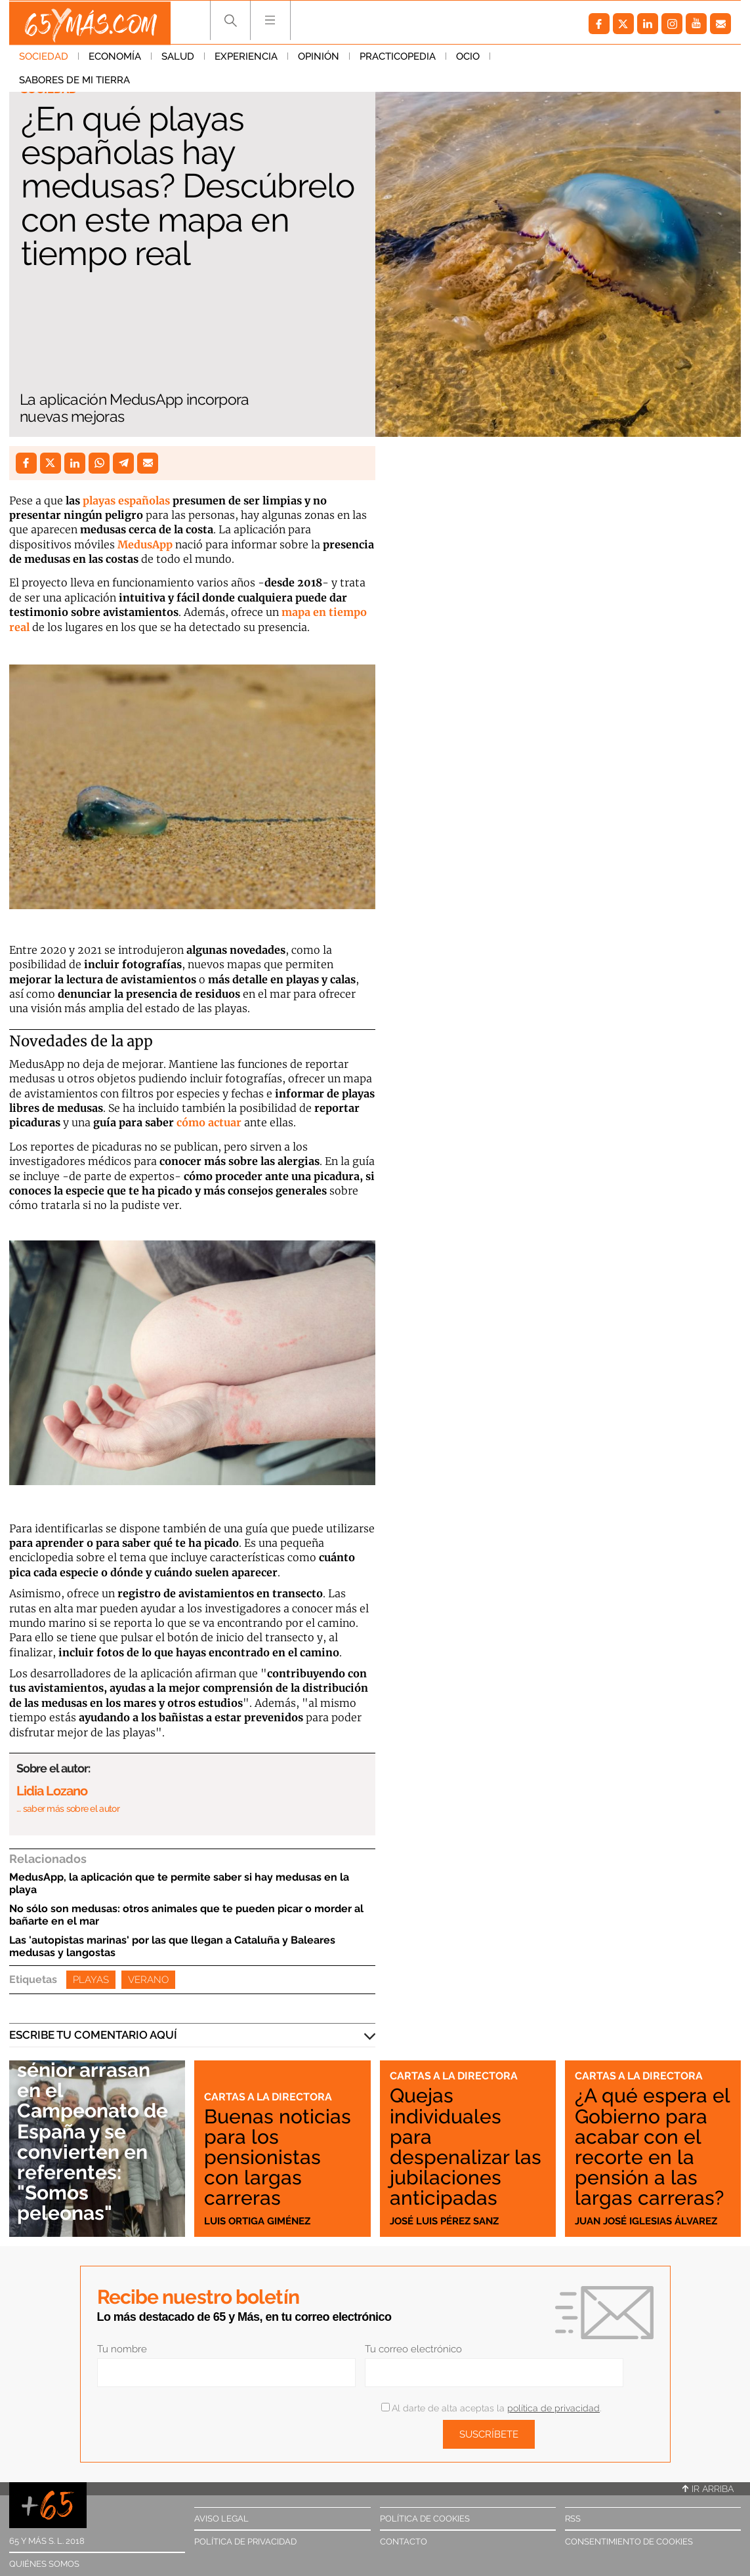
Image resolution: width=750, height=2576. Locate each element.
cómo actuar (209, 1122)
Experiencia (246, 58)
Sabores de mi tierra (555, 58)
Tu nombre (122, 2349)
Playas (91, 1980)
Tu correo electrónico (413, 2349)
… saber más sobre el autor (67, 1808)
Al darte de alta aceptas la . (491, 2408)
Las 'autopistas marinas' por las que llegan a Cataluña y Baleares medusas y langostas (172, 1946)
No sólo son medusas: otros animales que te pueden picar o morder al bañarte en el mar (186, 1914)
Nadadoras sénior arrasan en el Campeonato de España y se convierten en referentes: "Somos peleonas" (96, 2131)
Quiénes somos (44, 2564)
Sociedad (43, 58)
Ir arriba (708, 2489)
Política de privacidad (245, 2541)
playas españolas (126, 500)
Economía (115, 58)
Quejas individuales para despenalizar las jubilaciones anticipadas (466, 2146)
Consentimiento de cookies (629, 2541)
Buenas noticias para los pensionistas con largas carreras (278, 2157)
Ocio (468, 58)
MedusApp (145, 544)
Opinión (318, 58)
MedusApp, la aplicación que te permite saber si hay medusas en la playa (179, 1883)
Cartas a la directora (270, 2096)
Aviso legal (221, 2519)
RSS (573, 2519)
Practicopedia (398, 58)
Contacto (403, 2541)
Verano (148, 1980)
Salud (177, 58)
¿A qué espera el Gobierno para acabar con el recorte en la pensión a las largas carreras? (649, 2136)
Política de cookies (425, 2519)
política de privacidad (553, 2408)
